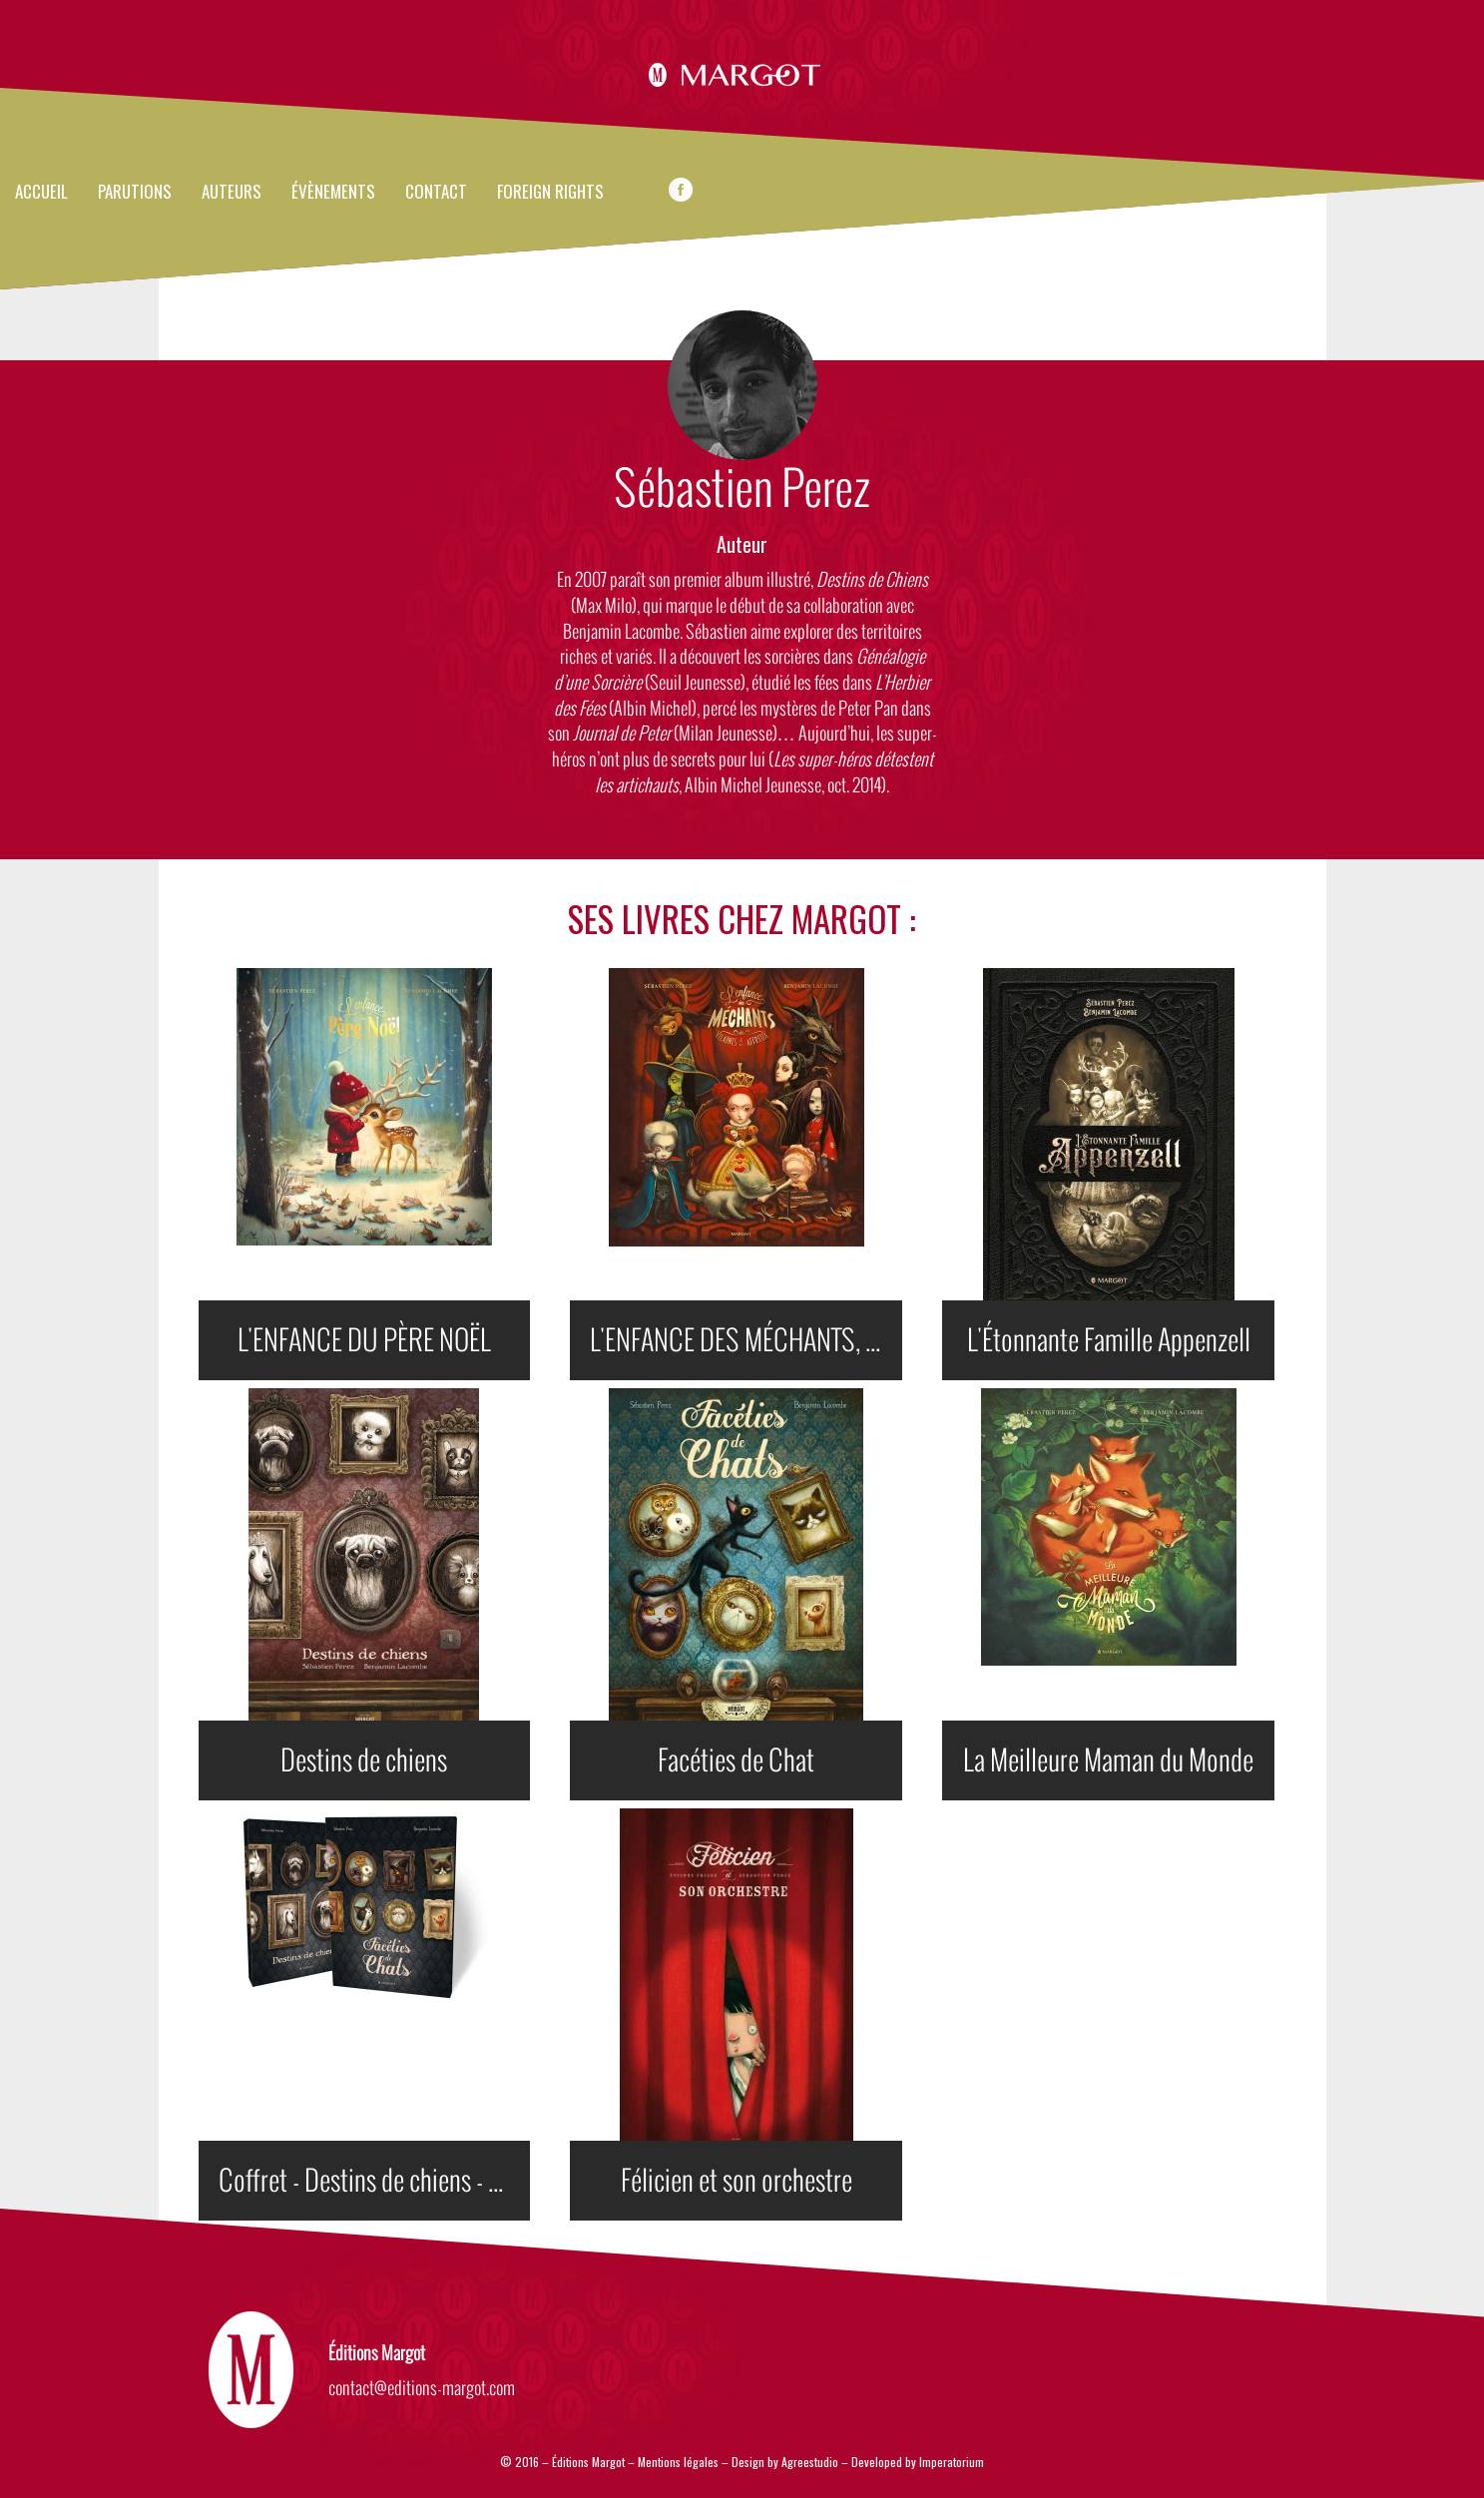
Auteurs (231, 193)
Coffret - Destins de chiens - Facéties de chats (375, 2181)
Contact (436, 193)
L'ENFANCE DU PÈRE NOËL (364, 1340)
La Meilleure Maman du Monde (1108, 1760)
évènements (333, 193)
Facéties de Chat (736, 1760)
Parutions (135, 193)
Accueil (41, 193)
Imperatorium (951, 2461)
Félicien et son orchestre (736, 2181)
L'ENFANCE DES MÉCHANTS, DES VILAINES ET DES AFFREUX (746, 1340)
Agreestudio (811, 2461)
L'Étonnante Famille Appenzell (1108, 1340)
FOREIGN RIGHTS (550, 193)
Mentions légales (678, 2461)
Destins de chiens (363, 1760)
